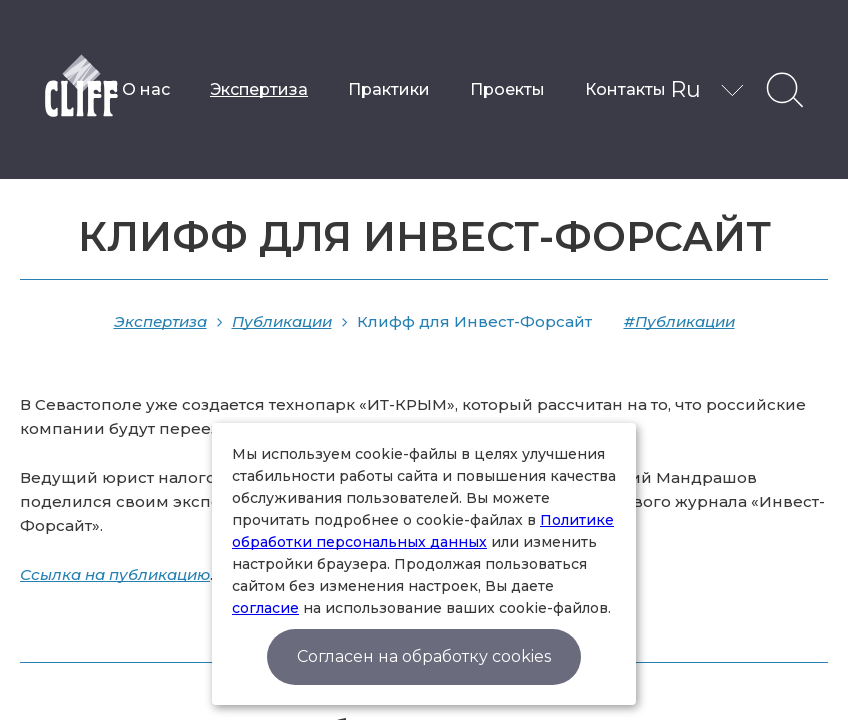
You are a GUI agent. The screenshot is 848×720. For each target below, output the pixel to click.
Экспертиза (259, 89)
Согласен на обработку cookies (424, 656)
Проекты (507, 89)
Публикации (282, 321)
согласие (265, 608)
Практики (389, 89)
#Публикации (679, 321)
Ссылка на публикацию (115, 574)
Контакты (625, 89)
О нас (146, 89)
